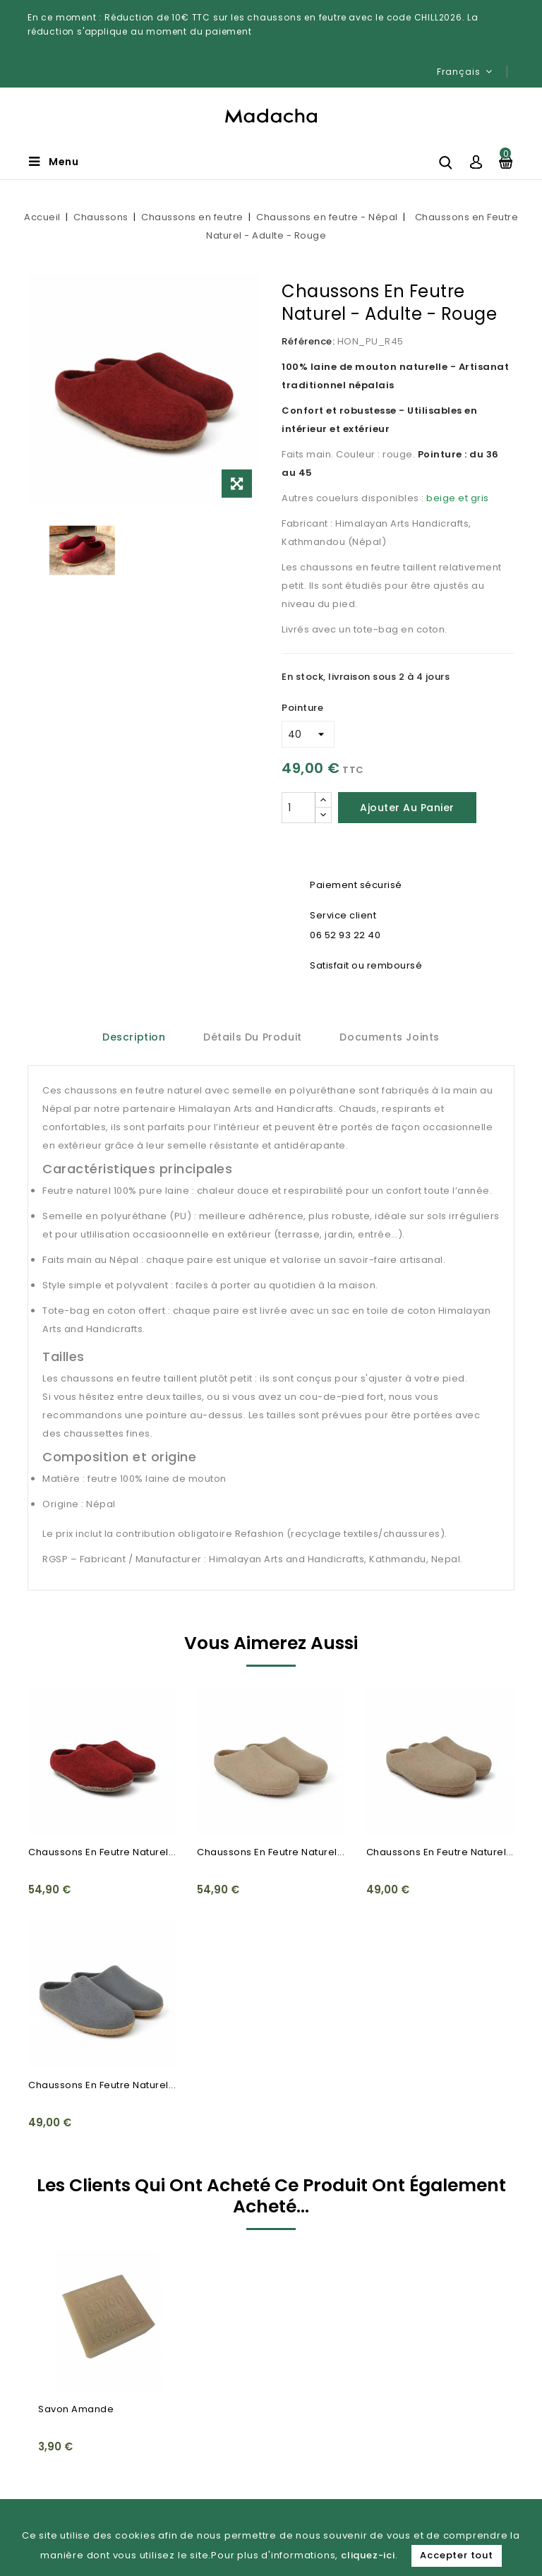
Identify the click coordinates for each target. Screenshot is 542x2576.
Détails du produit (252, 1037)
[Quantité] (298, 807)
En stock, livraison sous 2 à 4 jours (366, 676)
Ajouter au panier (407, 808)
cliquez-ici (368, 2555)
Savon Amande (76, 2409)
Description (134, 1037)
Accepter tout (456, 2555)
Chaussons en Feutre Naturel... (102, 1852)
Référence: (308, 341)
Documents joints (389, 1037)
